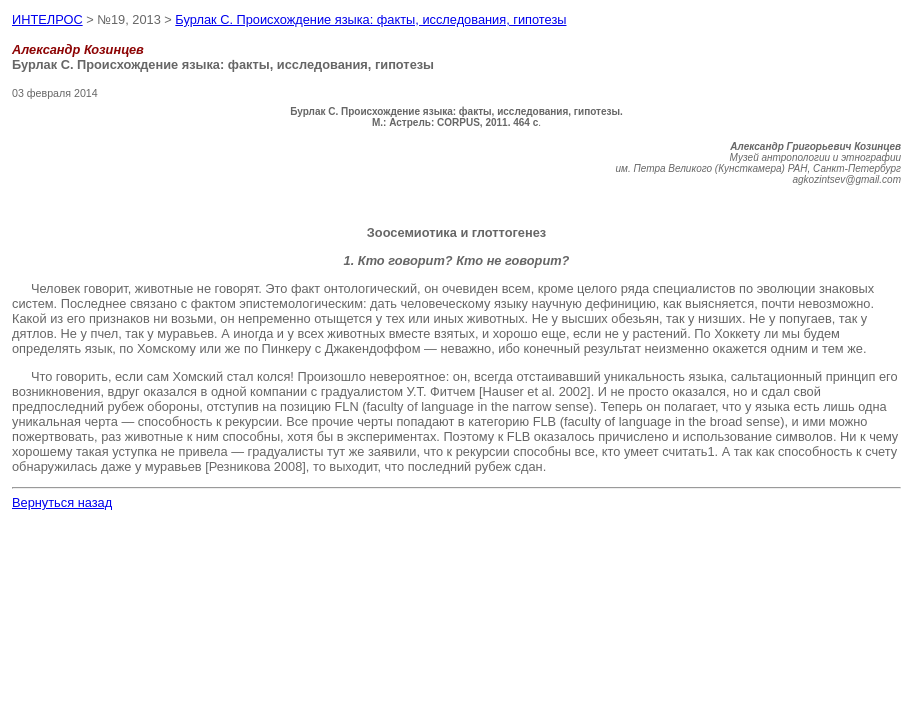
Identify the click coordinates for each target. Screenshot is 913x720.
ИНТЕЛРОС (47, 19)
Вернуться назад (62, 502)
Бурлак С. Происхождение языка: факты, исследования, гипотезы (370, 19)
